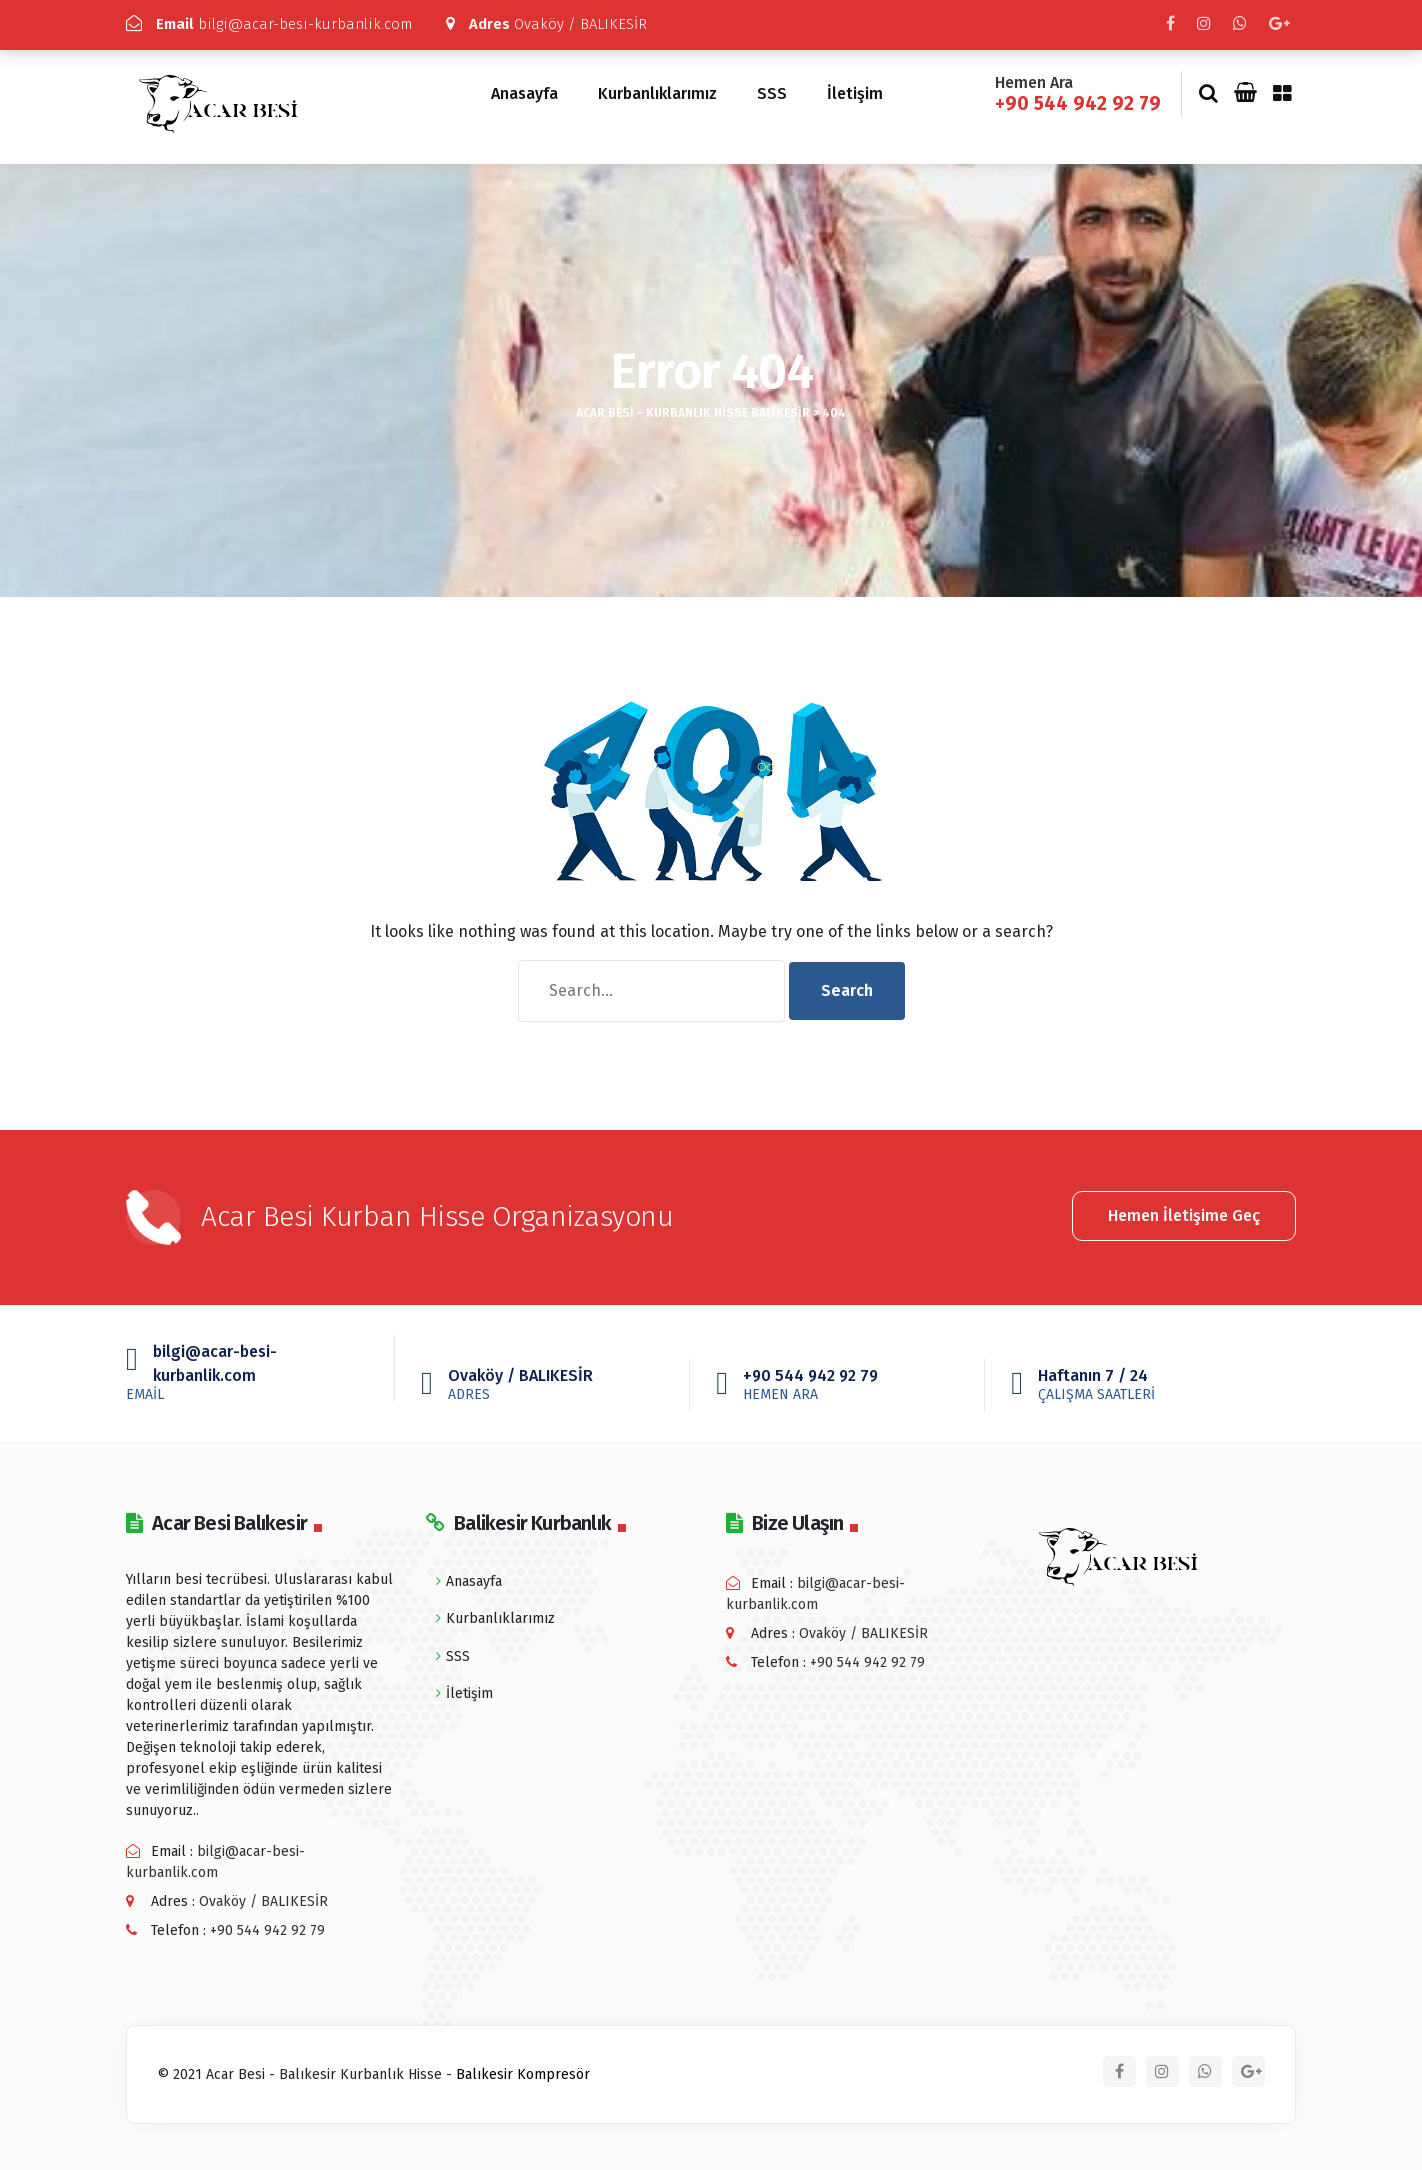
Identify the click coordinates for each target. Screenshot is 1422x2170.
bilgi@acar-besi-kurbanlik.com (269, 24)
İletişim (855, 90)
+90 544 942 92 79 (1078, 99)
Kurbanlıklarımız (657, 90)
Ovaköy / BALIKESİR (547, 24)
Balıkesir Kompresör (523, 2070)
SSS (772, 90)
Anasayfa (524, 90)
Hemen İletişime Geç (1184, 1210)
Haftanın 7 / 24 (1145, 1380)
